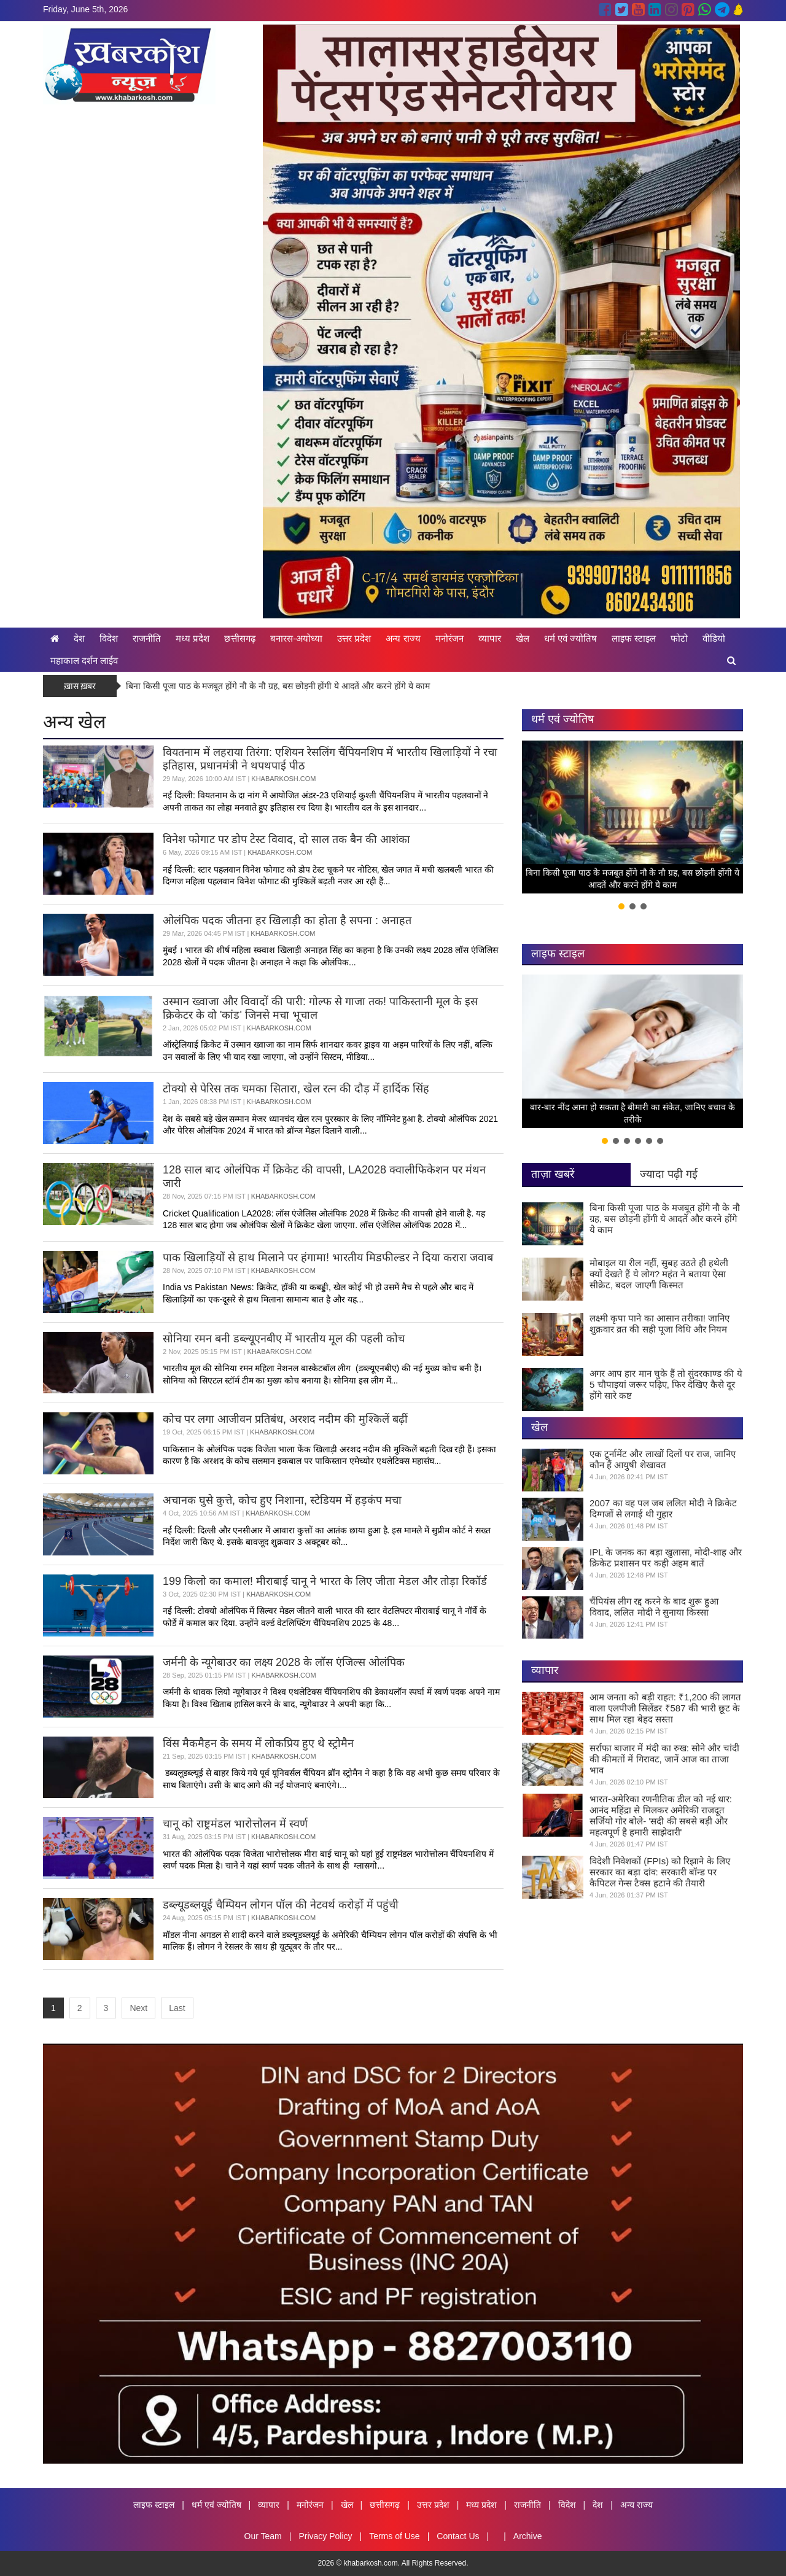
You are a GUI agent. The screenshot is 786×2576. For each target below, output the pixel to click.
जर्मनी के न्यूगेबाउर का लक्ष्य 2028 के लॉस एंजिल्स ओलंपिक (284, 1662)
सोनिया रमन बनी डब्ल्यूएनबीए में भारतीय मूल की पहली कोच (284, 1339)
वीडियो (713, 638)
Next (138, 2008)
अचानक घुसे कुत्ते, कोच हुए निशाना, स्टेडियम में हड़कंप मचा (282, 1500)
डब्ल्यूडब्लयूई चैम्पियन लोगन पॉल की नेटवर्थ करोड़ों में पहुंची (281, 1905)
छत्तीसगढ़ (239, 638)
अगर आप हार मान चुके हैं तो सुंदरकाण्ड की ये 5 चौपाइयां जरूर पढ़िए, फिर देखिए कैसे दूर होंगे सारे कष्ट (666, 1384)
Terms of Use (394, 2536)
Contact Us (458, 2536)
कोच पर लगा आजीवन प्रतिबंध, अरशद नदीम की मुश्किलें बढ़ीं (285, 1419)
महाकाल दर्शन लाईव (84, 660)
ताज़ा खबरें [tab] (552, 1174)
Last (177, 2008)
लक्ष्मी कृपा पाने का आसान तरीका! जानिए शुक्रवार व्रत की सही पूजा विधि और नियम (660, 1323)
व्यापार (489, 638)
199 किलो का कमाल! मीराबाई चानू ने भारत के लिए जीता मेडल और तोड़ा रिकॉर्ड (325, 1581)
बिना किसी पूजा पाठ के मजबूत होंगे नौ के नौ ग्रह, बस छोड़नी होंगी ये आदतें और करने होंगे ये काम (278, 686)
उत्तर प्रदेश (354, 638)
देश (79, 638)
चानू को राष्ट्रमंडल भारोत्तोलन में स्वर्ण (235, 1824)
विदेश (108, 638)
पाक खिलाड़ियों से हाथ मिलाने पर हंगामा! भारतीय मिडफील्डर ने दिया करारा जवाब (328, 1257)
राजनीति (147, 638)
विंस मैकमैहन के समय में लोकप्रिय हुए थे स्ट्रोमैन (258, 1743)
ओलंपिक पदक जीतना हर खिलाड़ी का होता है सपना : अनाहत (287, 920)
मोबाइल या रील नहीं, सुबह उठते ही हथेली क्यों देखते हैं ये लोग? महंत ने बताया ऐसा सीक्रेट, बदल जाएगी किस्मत (659, 1274)
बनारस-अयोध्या (296, 638)
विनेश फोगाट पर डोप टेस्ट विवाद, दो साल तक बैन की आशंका (286, 839)
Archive (527, 2536)
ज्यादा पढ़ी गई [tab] (669, 1174)
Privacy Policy (325, 2536)
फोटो (679, 638)
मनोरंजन (449, 638)
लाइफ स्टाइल (634, 638)
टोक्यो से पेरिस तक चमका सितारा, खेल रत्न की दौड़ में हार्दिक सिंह (296, 1089)
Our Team (263, 2536)
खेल (522, 638)
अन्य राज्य (403, 638)
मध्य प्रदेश (192, 638)
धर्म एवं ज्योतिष (570, 638)
